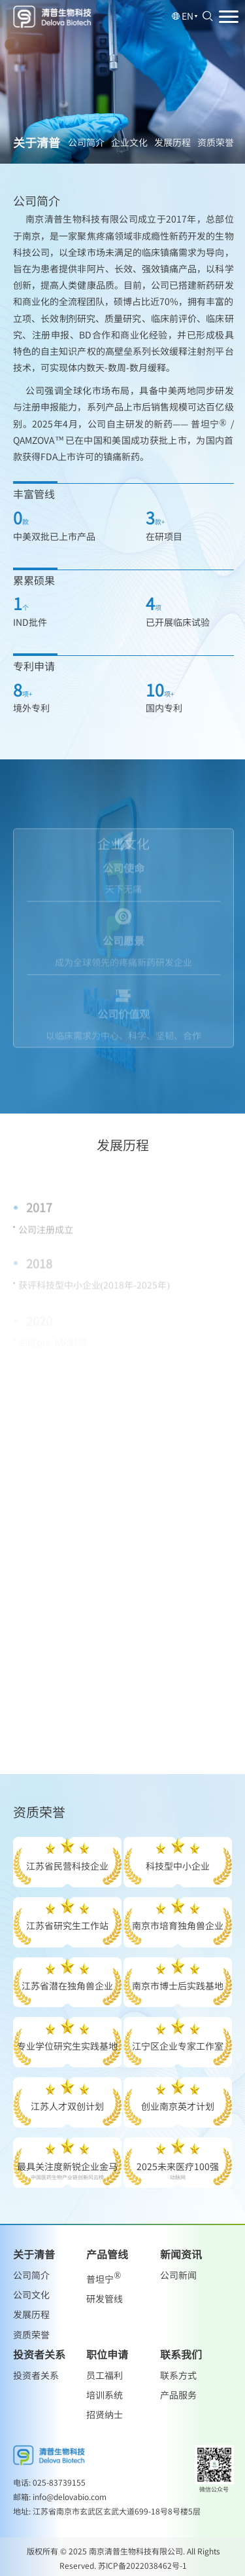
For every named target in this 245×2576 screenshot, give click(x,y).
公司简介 (86, 142)
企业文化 (129, 142)
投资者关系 (36, 2375)
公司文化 (31, 2294)
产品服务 (178, 2394)
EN (185, 16)
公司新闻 (178, 2274)
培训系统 (104, 2394)
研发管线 (104, 2298)
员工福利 (104, 2375)
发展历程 (172, 142)
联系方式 (178, 2375)
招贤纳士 (104, 2414)
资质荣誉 (215, 142)
